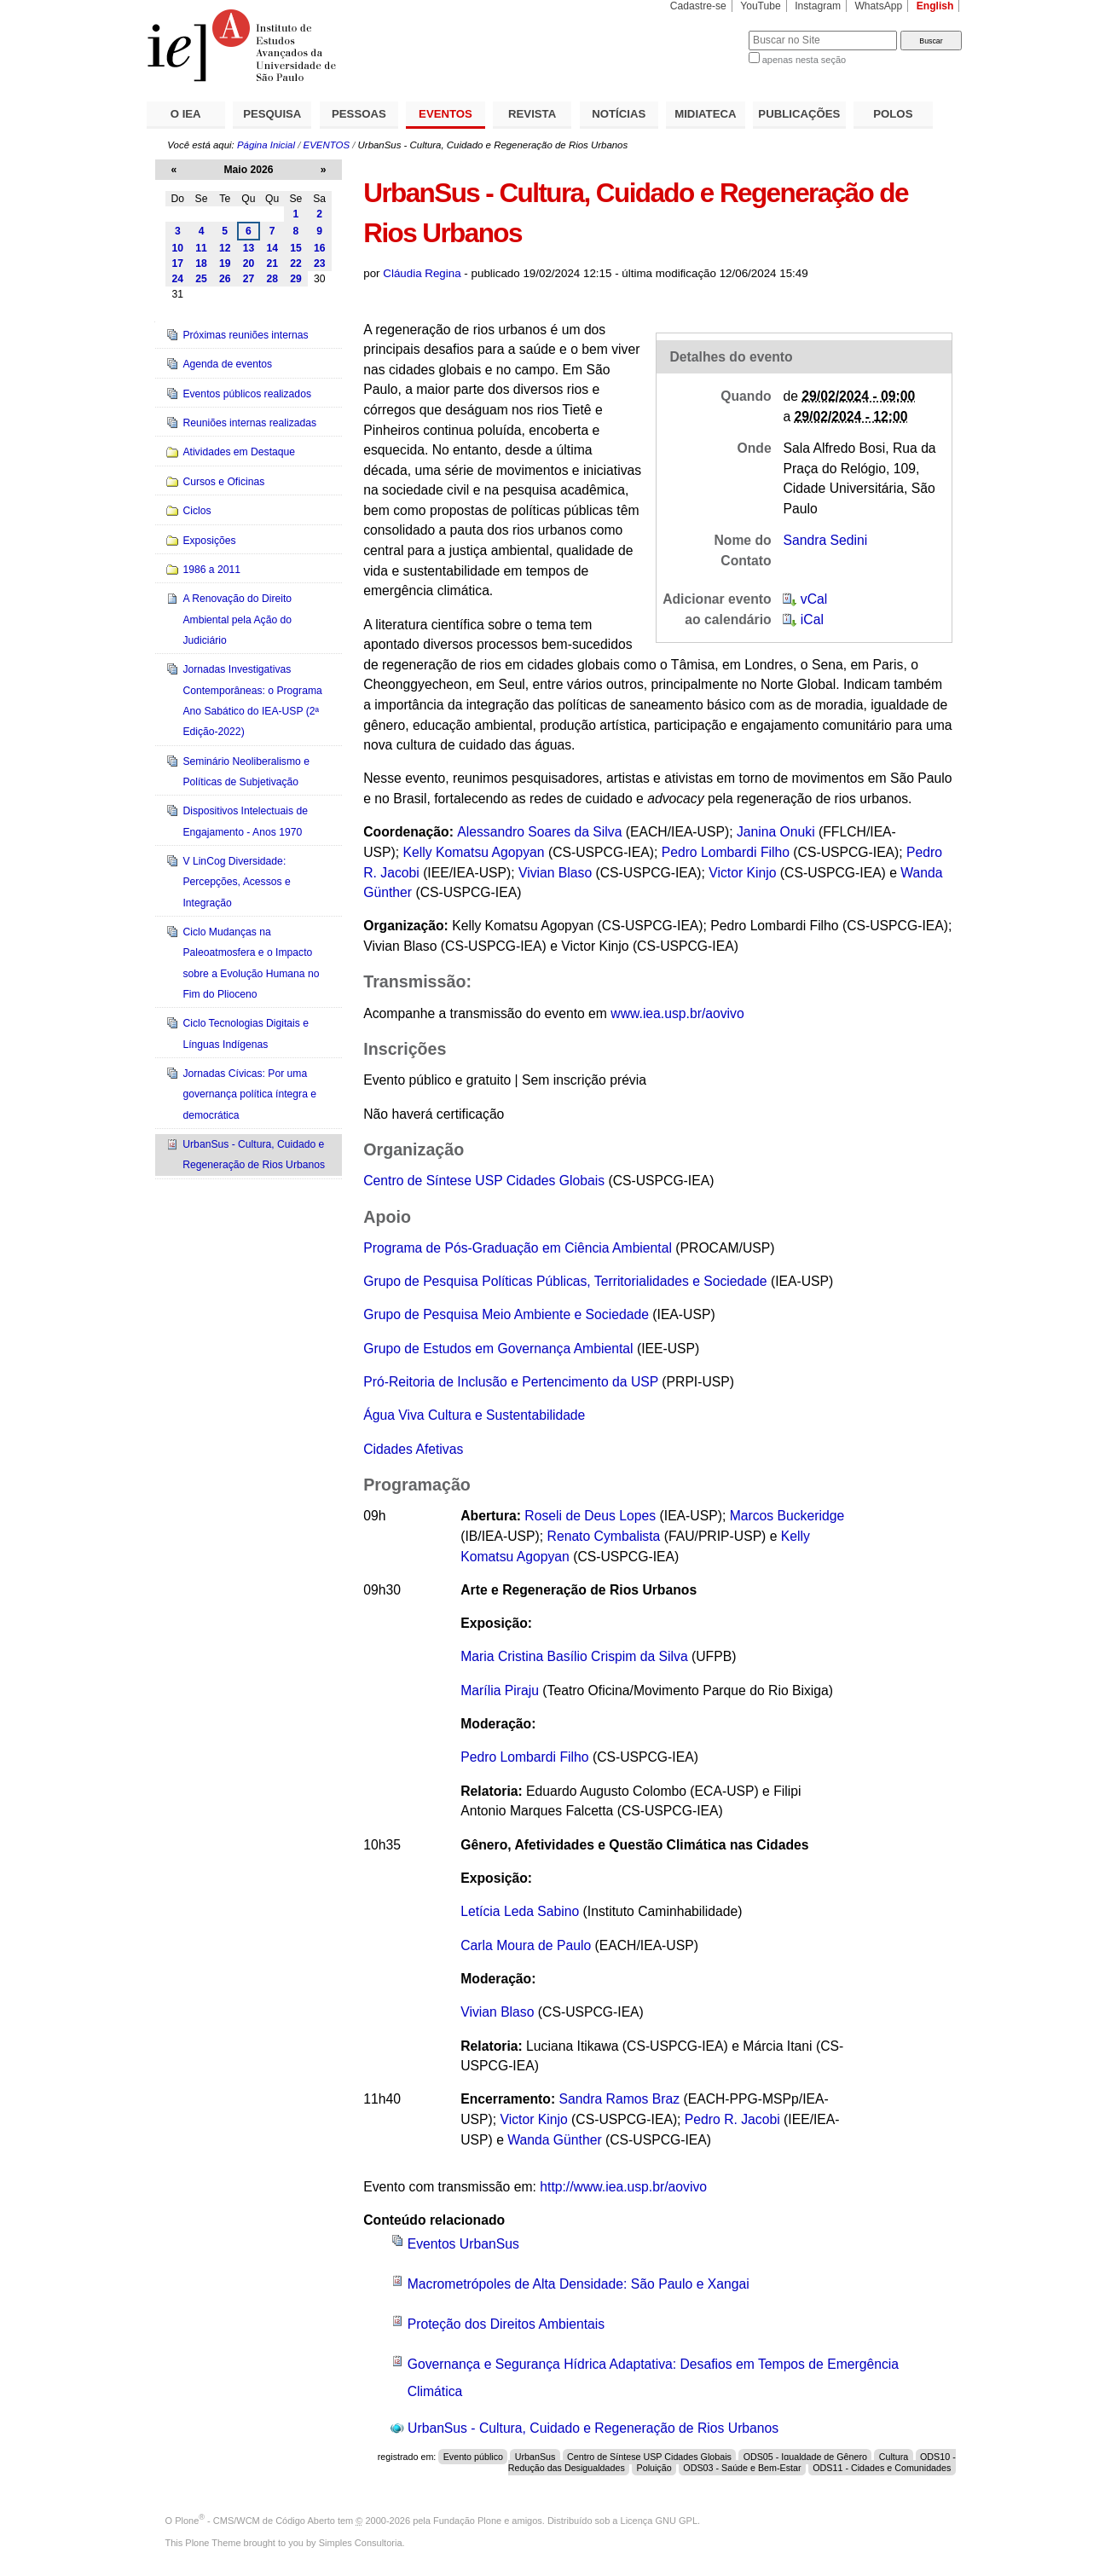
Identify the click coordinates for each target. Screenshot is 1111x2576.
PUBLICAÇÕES (799, 113)
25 (201, 279)
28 (272, 279)
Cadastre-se (698, 6)
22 (296, 263)
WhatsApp (878, 6)
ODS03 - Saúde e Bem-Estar (742, 2468)
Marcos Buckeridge (787, 1515)
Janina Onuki (776, 832)
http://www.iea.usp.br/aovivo (623, 2186)
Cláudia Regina (421, 273)
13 (249, 248)
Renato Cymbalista (604, 1536)
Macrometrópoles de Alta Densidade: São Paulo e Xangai (578, 2284)
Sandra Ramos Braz (619, 2099)
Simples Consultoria (360, 2543)
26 (225, 279)
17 (178, 263)
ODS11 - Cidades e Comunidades (882, 2468)
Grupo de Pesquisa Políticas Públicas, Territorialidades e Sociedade (565, 1281)
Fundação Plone (467, 2520)
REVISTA (532, 113)
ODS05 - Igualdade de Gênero (805, 2457)
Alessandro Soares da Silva (539, 832)
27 (249, 279)
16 (320, 248)
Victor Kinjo (742, 872)
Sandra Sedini (825, 540)
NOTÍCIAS (618, 113)
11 (201, 248)
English (935, 6)
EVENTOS (445, 113)
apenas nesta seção (804, 60)
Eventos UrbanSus (463, 2244)
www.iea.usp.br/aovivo (677, 1013)
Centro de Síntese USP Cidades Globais (484, 1180)
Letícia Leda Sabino (519, 1911)
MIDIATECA (705, 113)
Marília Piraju (499, 1690)
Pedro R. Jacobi (732, 2119)
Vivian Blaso (555, 872)
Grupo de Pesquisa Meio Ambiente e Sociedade (506, 1314)
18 (201, 263)
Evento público (473, 2457)
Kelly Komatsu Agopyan (474, 852)
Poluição (654, 2468)
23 (320, 263)
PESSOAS (359, 113)
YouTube (760, 6)
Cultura (894, 2457)
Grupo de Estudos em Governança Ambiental (498, 1348)
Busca (707, 30)
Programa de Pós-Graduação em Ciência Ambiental (517, 1248)
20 (249, 263)
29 (296, 279)
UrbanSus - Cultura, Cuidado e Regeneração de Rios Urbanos (593, 2428)
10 (178, 248)
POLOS (892, 113)
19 (225, 263)
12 (225, 248)
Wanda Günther (554, 2140)
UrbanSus (535, 2457)
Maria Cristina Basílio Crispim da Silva (573, 1656)
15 (296, 248)
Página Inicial (266, 145)
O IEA (186, 113)
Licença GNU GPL (659, 2520)
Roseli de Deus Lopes (590, 1515)
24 (178, 279)
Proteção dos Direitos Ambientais (506, 2324)
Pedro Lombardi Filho (726, 852)
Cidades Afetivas (413, 1449)
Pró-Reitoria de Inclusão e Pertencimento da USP (510, 1382)
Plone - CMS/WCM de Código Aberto (255, 2520)
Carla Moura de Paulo (525, 1945)
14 (272, 248)
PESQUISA (272, 113)
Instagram (818, 6)
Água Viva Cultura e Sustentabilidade (474, 1415)
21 (272, 263)
